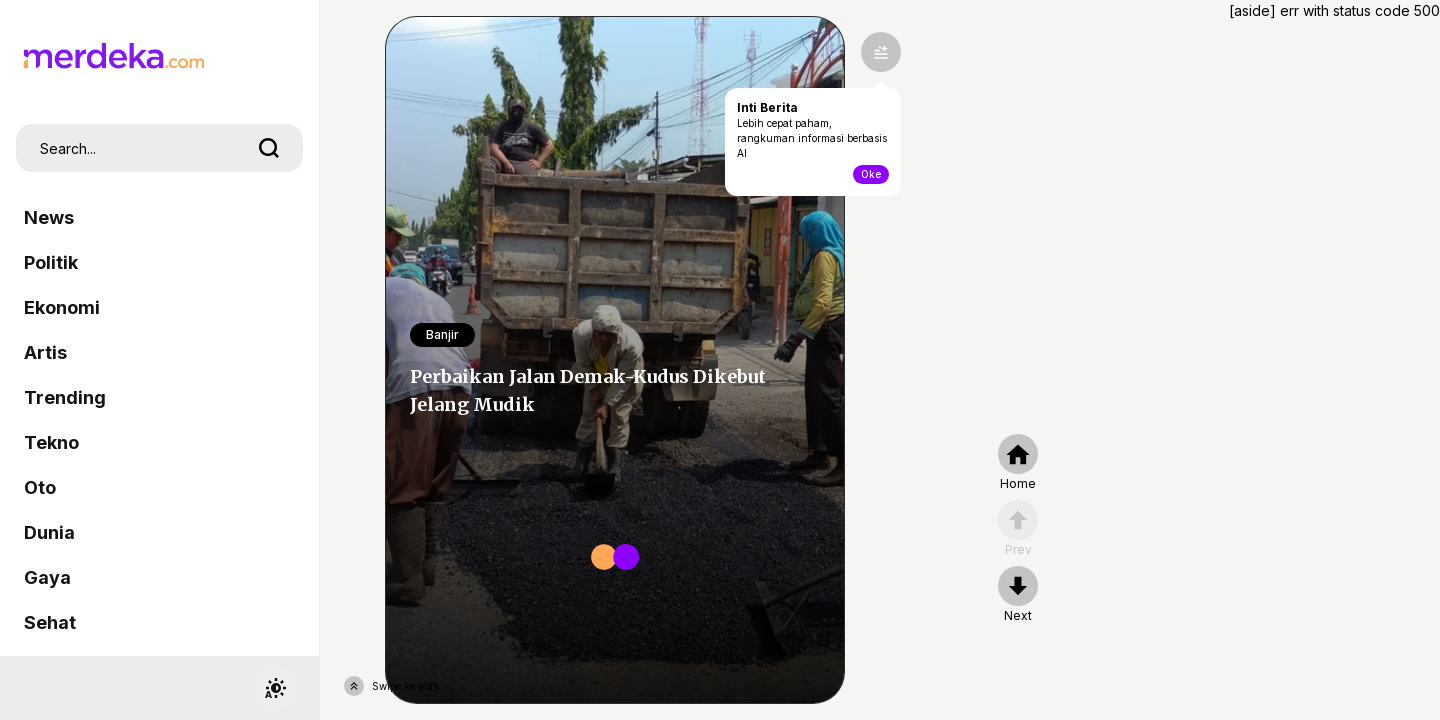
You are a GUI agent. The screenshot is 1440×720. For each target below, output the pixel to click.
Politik (51, 262)
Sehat (50, 622)
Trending (65, 397)
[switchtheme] (275, 688)
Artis (45, 352)
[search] (269, 148)
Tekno (51, 442)
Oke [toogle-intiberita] (871, 174)
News (49, 217)
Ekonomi (62, 307)
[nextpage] (1018, 595)
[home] (1018, 463)
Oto (40, 487)
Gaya (47, 577)
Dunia (49, 532)
